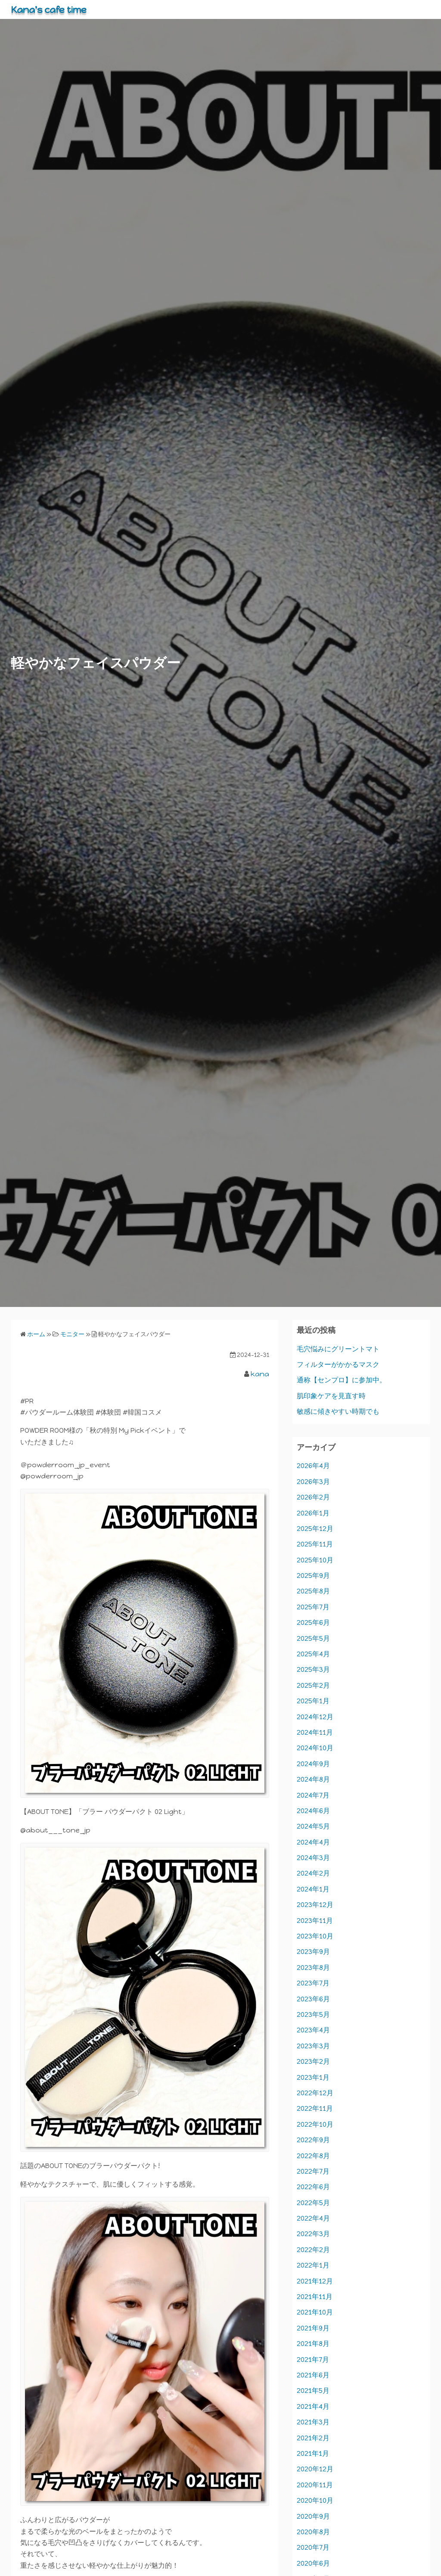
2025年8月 (313, 1591)
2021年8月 (313, 2344)
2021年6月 (313, 2375)
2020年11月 (315, 2485)
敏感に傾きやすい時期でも (338, 1411)
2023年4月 (313, 2030)
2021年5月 (313, 2390)
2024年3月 (313, 1858)
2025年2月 (313, 1685)
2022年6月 (313, 2187)
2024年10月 (315, 1748)
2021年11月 (314, 2297)
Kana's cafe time (53, 9)
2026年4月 (313, 1466)
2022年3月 (313, 2234)
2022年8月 (313, 2156)
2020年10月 (315, 2500)
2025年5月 (313, 1638)
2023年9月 (313, 1952)
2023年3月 (313, 2046)
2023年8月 (313, 1967)
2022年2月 (313, 2250)
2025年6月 (313, 1622)
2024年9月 (313, 1764)
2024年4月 (313, 1842)
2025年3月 (313, 1669)
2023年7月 (313, 1983)
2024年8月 (313, 1779)
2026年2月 (313, 1497)
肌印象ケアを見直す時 (331, 1396)
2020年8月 (313, 2532)
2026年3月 (313, 1482)
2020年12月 (315, 2469)
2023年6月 (313, 1999)
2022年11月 (315, 2108)
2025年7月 (313, 1607)
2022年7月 (313, 2171)
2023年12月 (315, 1905)
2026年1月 (313, 1513)
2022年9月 (313, 2140)
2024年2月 (313, 1873)
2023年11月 (315, 1920)
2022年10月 (315, 2124)
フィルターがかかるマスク (338, 1364)
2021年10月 (315, 2312)
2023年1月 (313, 2077)
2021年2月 (313, 2438)
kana (260, 1374)
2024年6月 (313, 1811)
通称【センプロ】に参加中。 (341, 1380)
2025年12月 (315, 1528)
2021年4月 (313, 2406)
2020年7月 (313, 2547)
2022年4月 (313, 2218)
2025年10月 (315, 1560)
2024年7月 (313, 1795)
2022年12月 (315, 2093)
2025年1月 (313, 1701)
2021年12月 (315, 2281)
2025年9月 (313, 1575)
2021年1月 (313, 2453)
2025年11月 (315, 1544)
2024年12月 (315, 1717)
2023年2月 (313, 2061)
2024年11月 (315, 1732)
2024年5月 (313, 1826)
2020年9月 (313, 2516)
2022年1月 (313, 2265)
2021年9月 (313, 2328)
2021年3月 (313, 2422)
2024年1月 (313, 1889)
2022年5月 (313, 2203)
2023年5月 (313, 2014)
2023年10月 (315, 1936)
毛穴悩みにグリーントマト (338, 1349)
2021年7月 (313, 2359)
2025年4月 (313, 1654)
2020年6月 (313, 2563)
